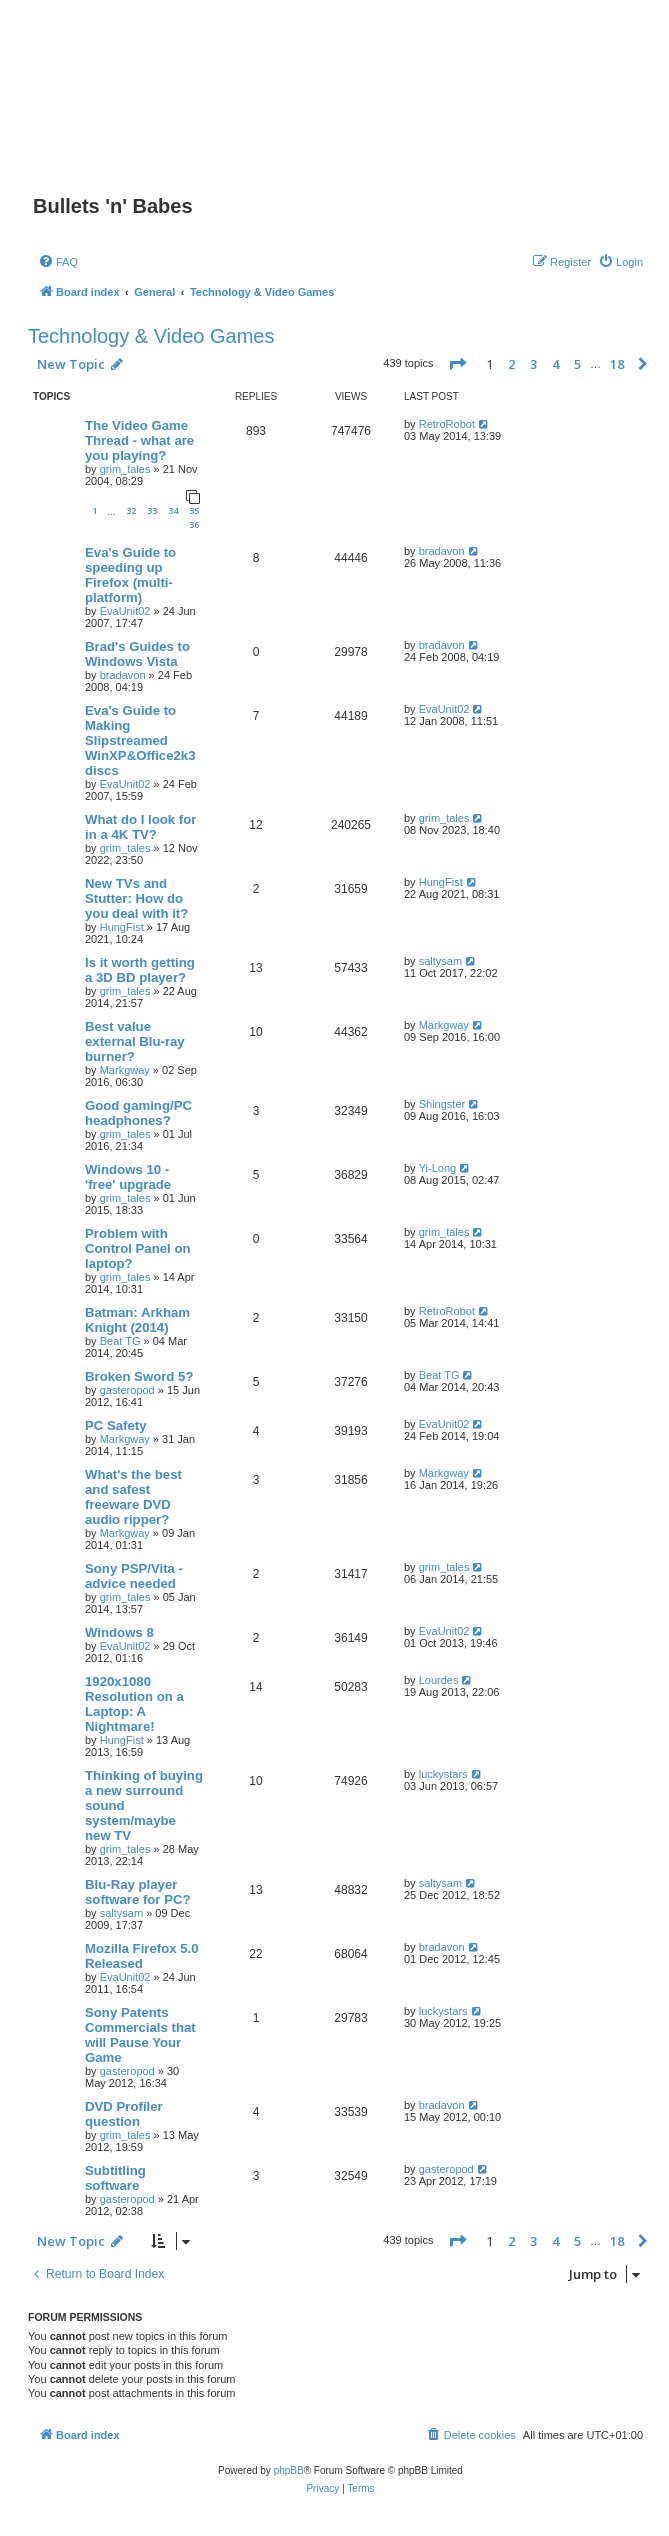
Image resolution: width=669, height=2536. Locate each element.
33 (152, 510)
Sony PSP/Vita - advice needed (134, 1576)
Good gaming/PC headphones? (138, 1113)
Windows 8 (119, 1632)
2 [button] (511, 364)
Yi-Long (438, 1168)
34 (173, 510)
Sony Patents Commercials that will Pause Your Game (140, 2035)
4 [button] (555, 364)
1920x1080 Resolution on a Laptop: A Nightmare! (134, 1704)
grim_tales (125, 469)
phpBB (289, 2470)
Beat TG (120, 1341)
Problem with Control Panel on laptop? (138, 1248)
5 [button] (577, 364)
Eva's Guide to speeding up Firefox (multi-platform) (130, 575)
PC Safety (116, 1425)
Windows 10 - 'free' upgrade (128, 1177)
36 (194, 524)
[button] (457, 364)
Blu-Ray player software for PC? (138, 1892)
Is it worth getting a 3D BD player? (140, 970)
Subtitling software (115, 2178)
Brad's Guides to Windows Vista (137, 654)
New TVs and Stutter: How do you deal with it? (136, 898)
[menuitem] (58, 262)
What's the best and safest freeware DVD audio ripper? (133, 1497)
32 (131, 510)
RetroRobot (447, 424)
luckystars (443, 1774)
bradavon (442, 551)
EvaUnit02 (125, 611)
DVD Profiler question (124, 2114)
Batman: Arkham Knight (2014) (137, 1320)
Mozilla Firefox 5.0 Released (142, 1956)
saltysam (440, 961)
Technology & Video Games (151, 336)
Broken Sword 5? (139, 1376)
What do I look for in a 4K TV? (140, 827)
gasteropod (127, 1390)
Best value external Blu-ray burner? (135, 1041)
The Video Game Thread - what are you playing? (139, 440)
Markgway (125, 1070)
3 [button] (533, 364)
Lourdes (439, 1680)
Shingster (442, 1104)
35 (194, 510)
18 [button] (617, 364)
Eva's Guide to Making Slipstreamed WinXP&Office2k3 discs (140, 740)
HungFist (122, 927)
